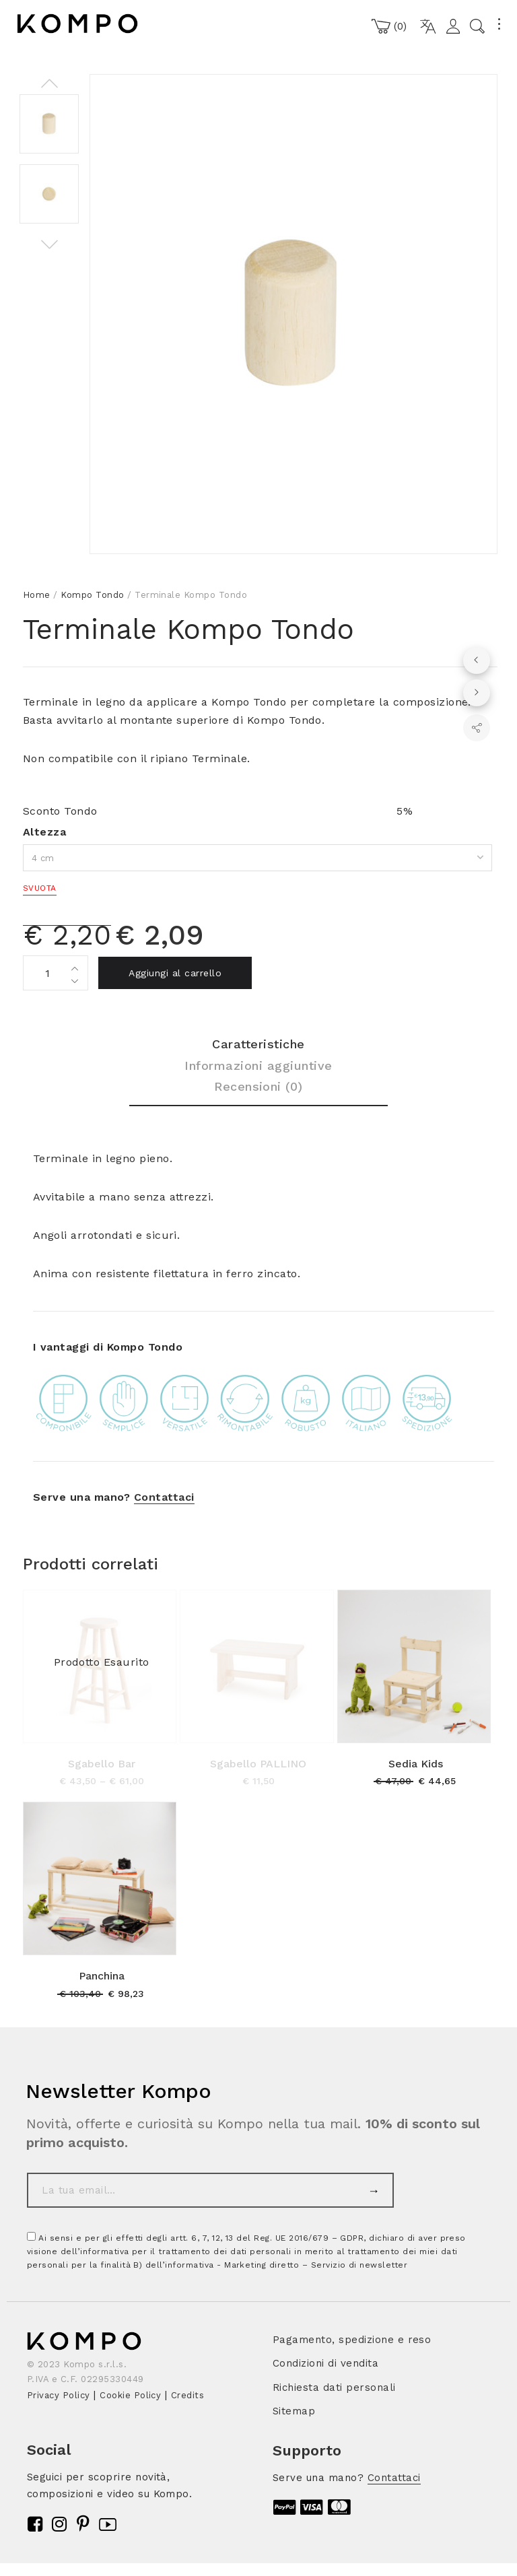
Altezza (44, 831)
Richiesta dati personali (334, 2387)
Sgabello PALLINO (258, 1763)
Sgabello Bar (101, 1763)
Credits (187, 2395)
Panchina (102, 1975)
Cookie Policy (130, 2395)
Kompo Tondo (92, 595)
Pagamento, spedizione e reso (352, 2340)
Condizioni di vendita (325, 2363)
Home (36, 595)
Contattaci (164, 1497)
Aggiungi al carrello (175, 973)
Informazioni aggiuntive (258, 1065)
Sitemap (294, 2411)
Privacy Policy (58, 2395)
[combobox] (257, 857)
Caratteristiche (258, 1044)
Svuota (40, 888)
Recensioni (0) (258, 1086)
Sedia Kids (415, 1763)
